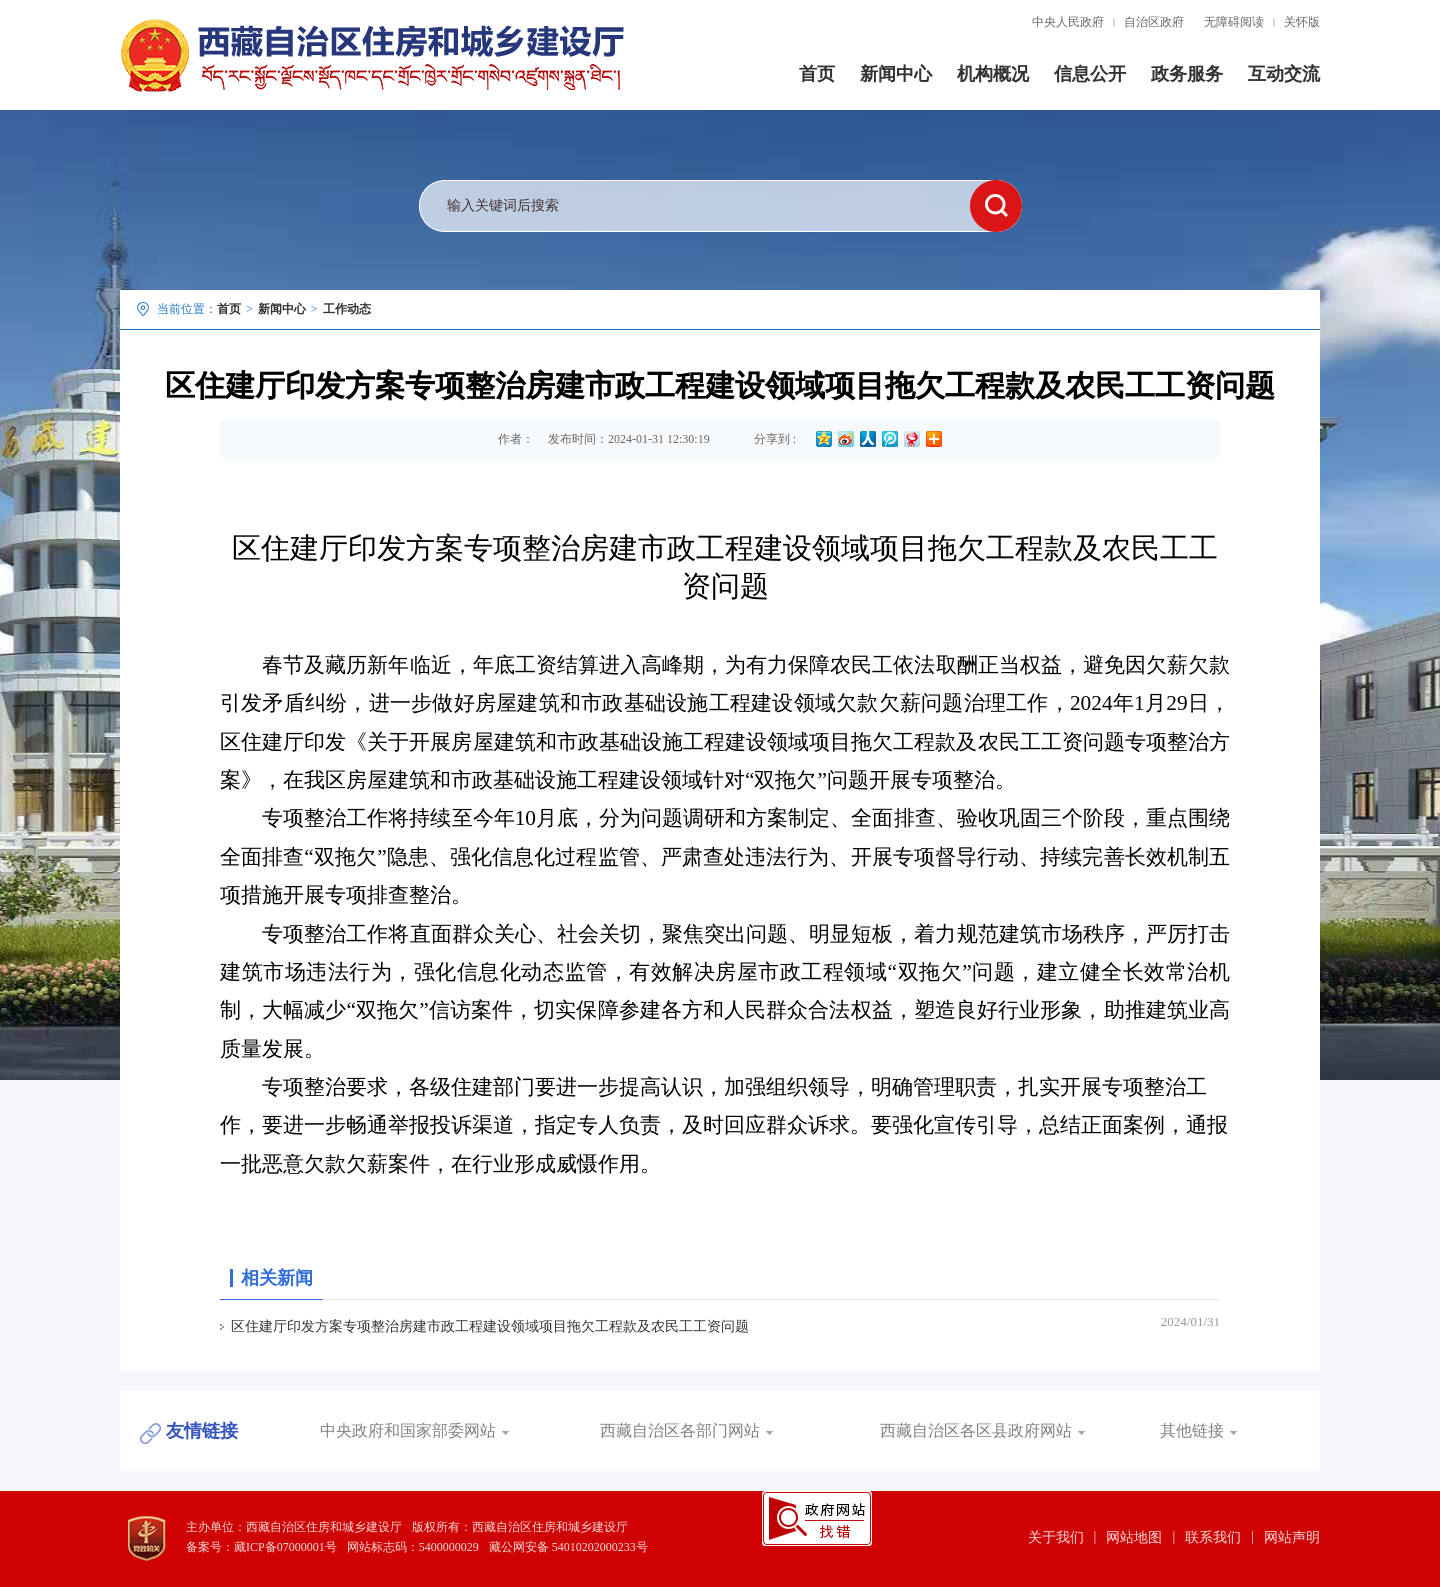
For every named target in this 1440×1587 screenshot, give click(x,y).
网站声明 (1292, 1537)
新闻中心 (896, 74)
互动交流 (1284, 74)
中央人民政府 (1068, 22)
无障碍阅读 (1234, 22)
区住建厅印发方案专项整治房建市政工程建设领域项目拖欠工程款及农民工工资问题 (490, 1326)
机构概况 (993, 74)
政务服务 (1187, 74)
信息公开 (1090, 74)
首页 (817, 74)
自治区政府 (1154, 22)
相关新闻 (277, 1278)
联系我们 (1213, 1537)
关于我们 (1056, 1537)
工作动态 (347, 309)
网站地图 (1134, 1537)
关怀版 (1302, 22)
